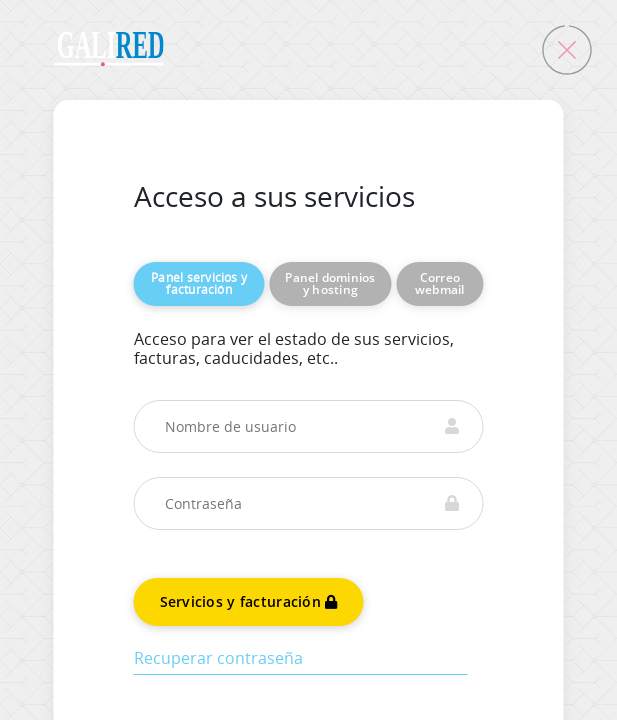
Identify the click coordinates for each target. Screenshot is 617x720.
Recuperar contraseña (218, 658)
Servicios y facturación (249, 601)
